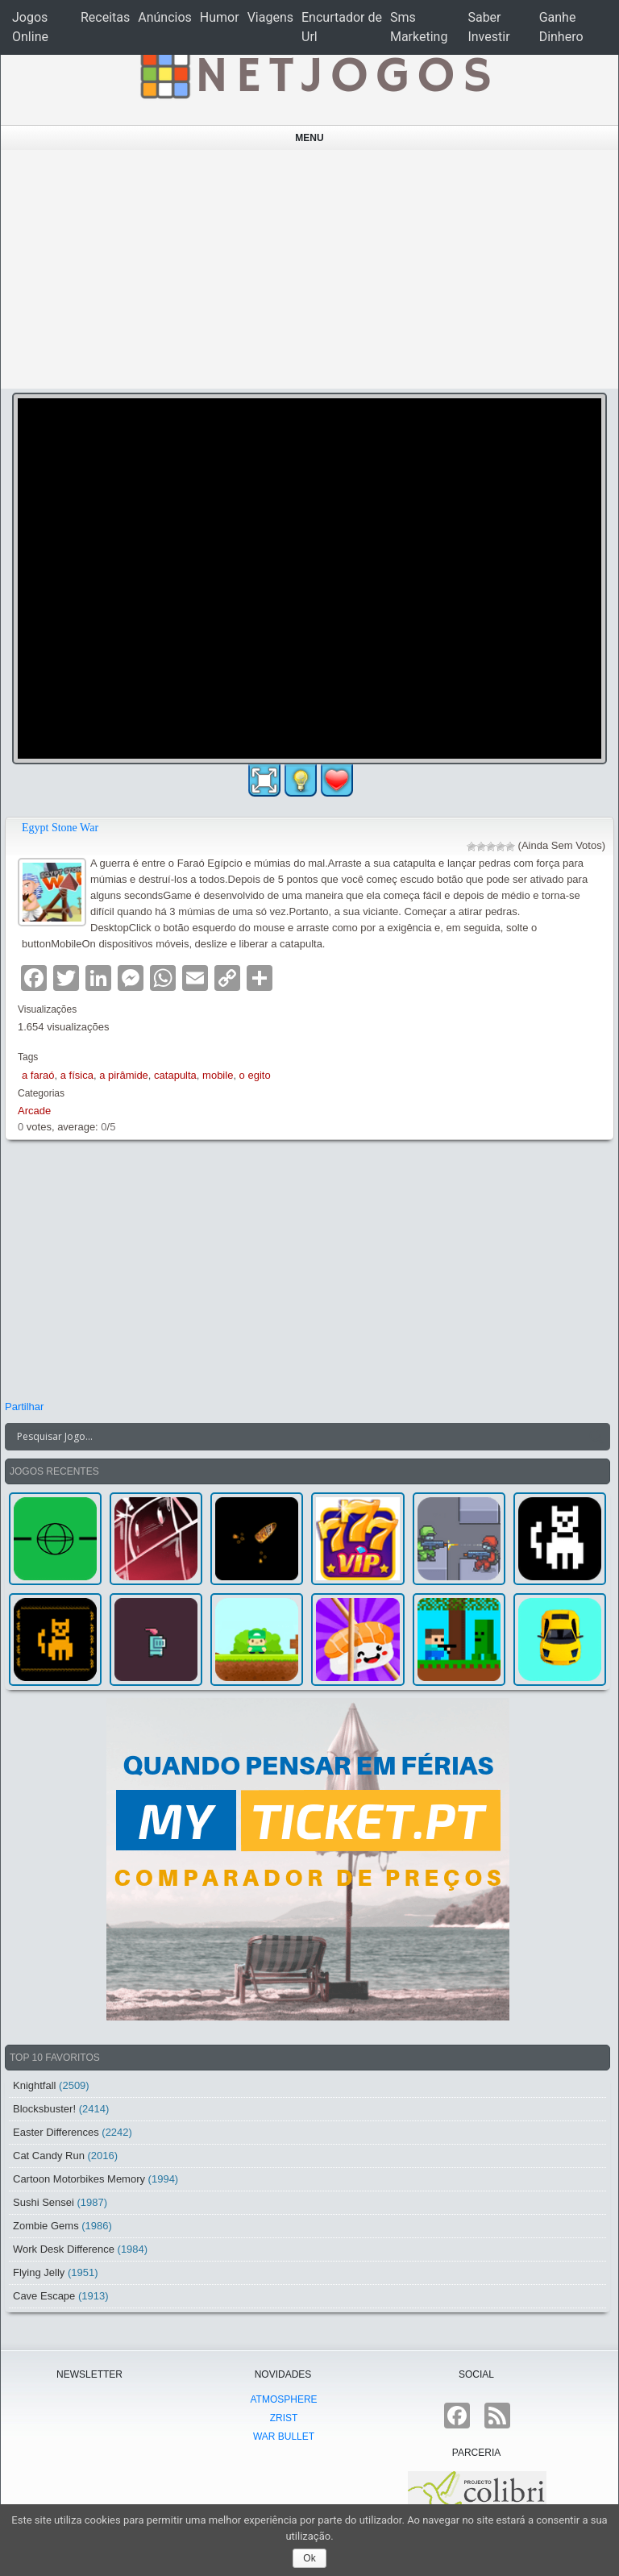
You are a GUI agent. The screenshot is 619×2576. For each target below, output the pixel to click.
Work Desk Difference (63, 2249)
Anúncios (165, 17)
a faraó (38, 1075)
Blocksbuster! (44, 2109)
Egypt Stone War (60, 828)
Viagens (270, 17)
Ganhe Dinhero (561, 27)
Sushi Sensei (43, 2202)
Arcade (34, 1111)
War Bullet (283, 2436)
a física (76, 1075)
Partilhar (24, 1406)
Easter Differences (56, 2132)
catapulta (175, 1075)
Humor (219, 17)
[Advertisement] (310, 269)
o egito (255, 1075)
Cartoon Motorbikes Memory (79, 2179)
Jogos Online (30, 27)
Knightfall (34, 2085)
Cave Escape (44, 2296)
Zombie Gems (46, 2226)
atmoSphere (283, 2399)
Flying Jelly (38, 2272)
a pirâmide (123, 1075)
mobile (217, 1075)
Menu (309, 138)
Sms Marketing (418, 27)
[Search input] (298, 1436)
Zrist (284, 2418)
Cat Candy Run (49, 2155)
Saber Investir (488, 27)
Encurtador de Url (341, 27)
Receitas (105, 17)
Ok (309, 2558)
